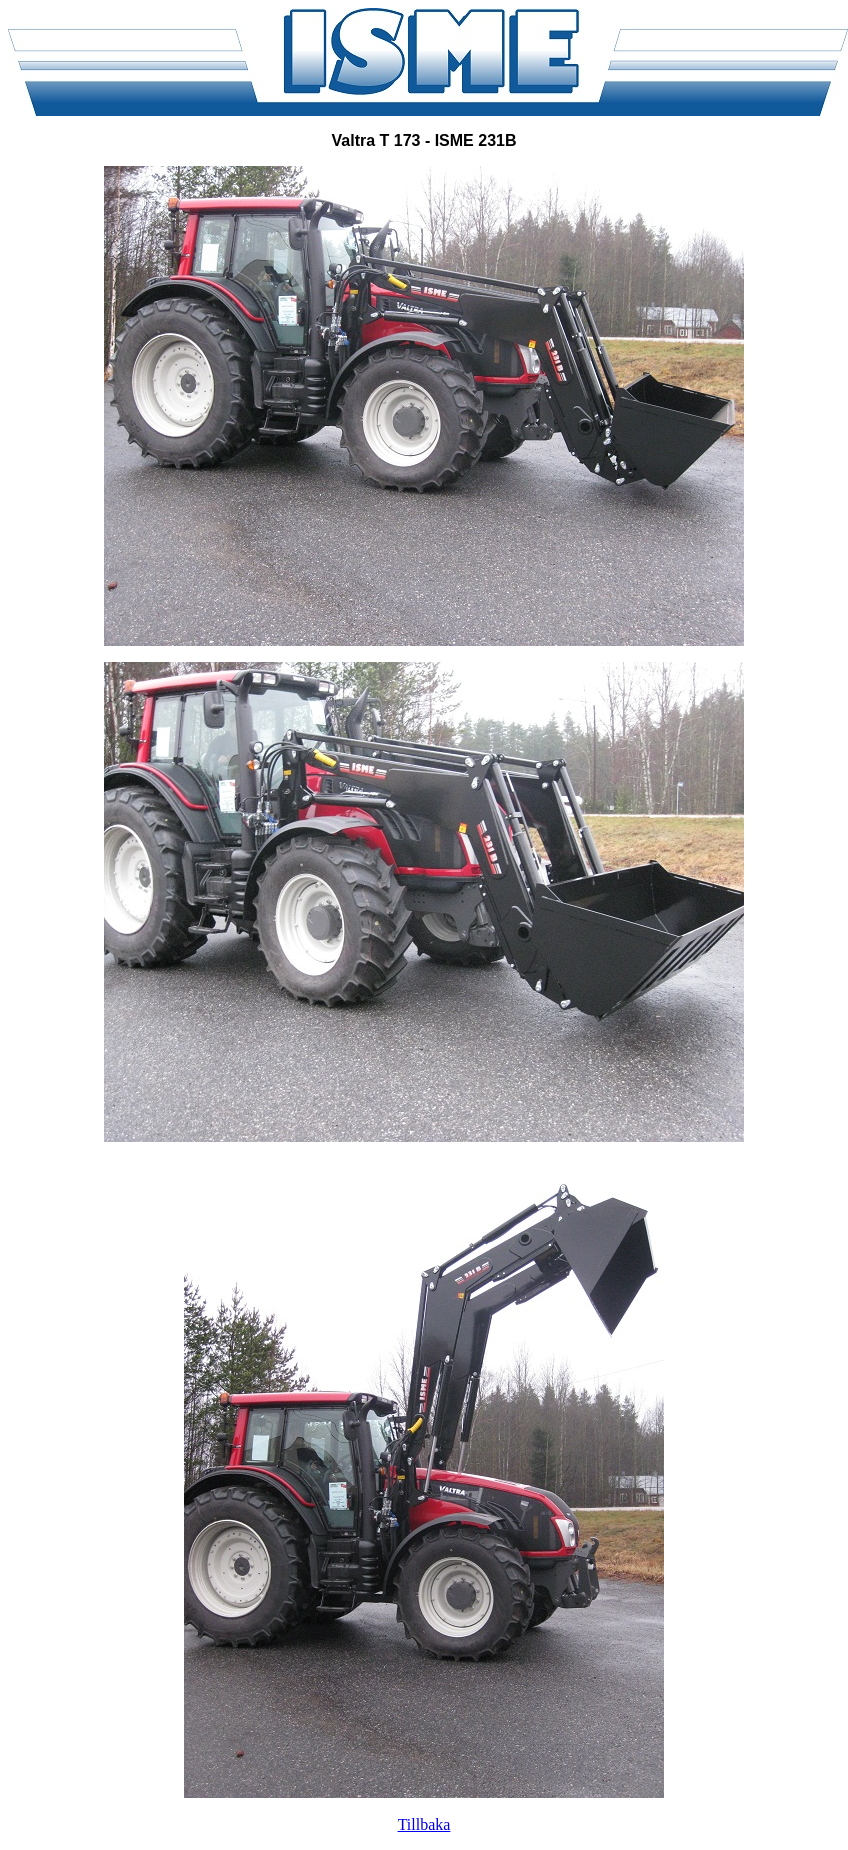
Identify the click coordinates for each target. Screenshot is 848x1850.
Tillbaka (424, 1824)
